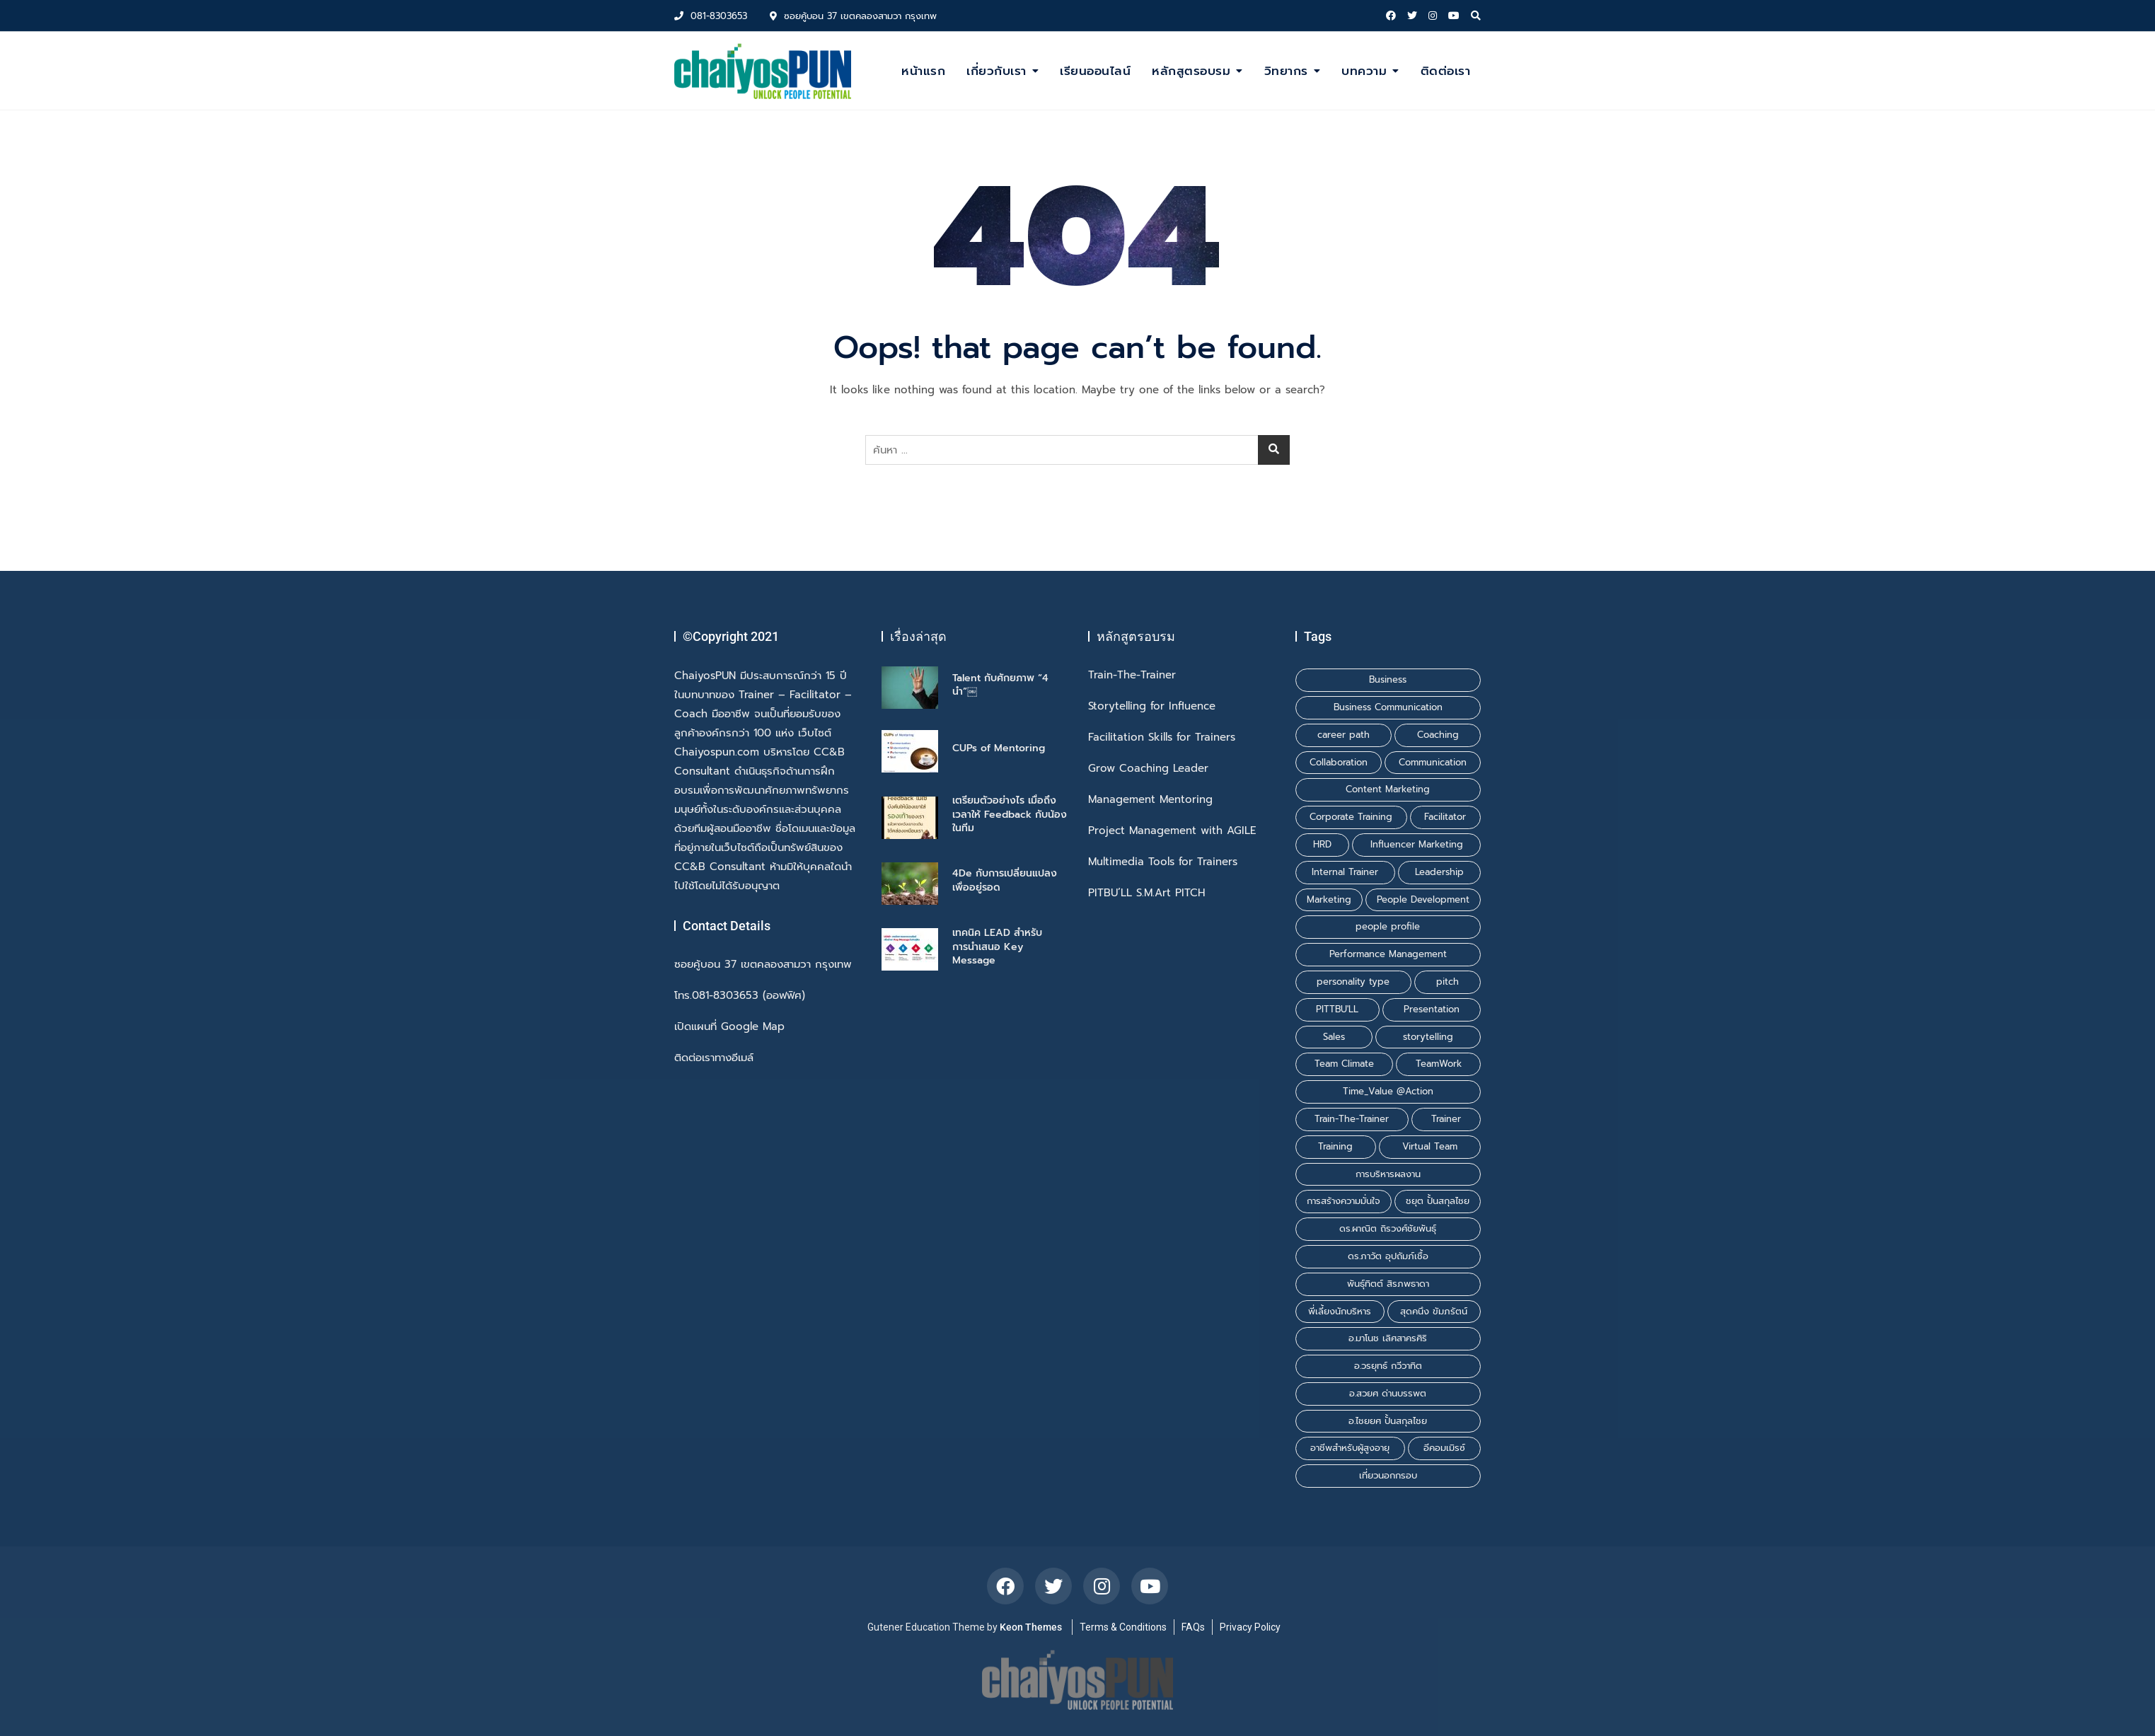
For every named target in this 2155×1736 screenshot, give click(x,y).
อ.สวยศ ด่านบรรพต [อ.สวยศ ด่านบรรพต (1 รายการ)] (1387, 1393)
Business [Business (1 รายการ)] (1387, 679)
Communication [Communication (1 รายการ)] (1433, 762)
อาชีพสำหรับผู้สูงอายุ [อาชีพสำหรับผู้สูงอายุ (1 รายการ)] (1350, 1447)
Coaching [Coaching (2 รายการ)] (1438, 734)
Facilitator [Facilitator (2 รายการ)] (1445, 816)
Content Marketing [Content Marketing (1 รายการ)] (1388, 789)
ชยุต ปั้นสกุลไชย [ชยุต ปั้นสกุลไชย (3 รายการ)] (1437, 1201)
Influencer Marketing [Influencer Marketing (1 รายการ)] (1416, 844)
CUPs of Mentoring (998, 748)
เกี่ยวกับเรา (996, 71)
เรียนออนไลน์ (1095, 71)
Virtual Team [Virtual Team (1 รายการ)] (1429, 1146)
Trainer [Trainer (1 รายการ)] (1446, 1118)
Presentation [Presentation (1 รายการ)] (1432, 1009)
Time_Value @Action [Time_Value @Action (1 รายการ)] (1388, 1091)
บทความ (1364, 71)
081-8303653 (710, 16)
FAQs (1193, 1627)
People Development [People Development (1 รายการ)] (1423, 899)
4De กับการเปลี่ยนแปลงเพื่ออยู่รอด (1004, 880)
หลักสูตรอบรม (1191, 71)
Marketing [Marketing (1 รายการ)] (1329, 899)
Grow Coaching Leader (1148, 768)
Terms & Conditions (1123, 1627)
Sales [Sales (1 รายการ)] (1334, 1036)
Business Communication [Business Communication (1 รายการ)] (1388, 707)
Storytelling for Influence (1151, 706)
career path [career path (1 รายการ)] (1343, 734)
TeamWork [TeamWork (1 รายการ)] (1439, 1063)
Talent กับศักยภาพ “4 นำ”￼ (1000, 685)
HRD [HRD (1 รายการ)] (1322, 844)
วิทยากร (1286, 71)
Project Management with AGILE (1172, 830)
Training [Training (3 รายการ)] (1335, 1146)
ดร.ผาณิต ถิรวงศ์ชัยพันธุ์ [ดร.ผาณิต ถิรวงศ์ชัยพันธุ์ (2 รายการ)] (1387, 1228)
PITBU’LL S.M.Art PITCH (1146, 893)
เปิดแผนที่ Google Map (729, 1026)
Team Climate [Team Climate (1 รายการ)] (1344, 1063)
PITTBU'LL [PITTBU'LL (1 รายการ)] (1337, 1009)
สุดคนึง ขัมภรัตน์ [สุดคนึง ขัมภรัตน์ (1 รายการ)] (1433, 1311)
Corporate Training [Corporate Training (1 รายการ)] (1351, 816)
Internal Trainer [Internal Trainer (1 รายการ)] (1345, 872)
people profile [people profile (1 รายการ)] (1388, 926)
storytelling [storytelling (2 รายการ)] (1428, 1036)
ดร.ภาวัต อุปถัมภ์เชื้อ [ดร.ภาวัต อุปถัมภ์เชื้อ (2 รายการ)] (1388, 1256)
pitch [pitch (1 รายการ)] (1447, 981)
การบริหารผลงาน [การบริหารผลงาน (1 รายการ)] (1388, 1174)
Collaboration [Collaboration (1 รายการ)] (1339, 762)
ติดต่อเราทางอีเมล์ (713, 1058)
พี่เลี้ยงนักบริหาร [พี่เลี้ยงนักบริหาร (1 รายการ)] (1339, 1311)
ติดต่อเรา (1446, 71)
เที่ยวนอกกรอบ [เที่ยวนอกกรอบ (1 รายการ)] (1388, 1475)
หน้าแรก (923, 71)
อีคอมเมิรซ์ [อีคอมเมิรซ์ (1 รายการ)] (1444, 1447)
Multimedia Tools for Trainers (1162, 862)
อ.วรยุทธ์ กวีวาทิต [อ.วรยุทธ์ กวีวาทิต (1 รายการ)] (1388, 1365)
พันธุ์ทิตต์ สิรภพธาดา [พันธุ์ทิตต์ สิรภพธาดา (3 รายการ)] (1388, 1283)
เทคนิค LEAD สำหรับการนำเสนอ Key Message (997, 946)
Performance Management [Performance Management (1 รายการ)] (1388, 954)
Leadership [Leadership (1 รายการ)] (1439, 872)
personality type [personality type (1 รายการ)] (1353, 981)
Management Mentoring (1150, 799)
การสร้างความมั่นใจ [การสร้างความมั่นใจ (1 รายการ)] (1343, 1201)
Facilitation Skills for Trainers (1161, 737)
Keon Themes (1031, 1627)
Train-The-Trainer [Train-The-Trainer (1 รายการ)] (1352, 1118)
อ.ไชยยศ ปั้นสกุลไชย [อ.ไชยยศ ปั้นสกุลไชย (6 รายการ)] (1387, 1421)
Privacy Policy (1250, 1627)
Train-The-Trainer (1132, 675)
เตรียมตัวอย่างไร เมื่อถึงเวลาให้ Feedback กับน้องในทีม (1009, 814)
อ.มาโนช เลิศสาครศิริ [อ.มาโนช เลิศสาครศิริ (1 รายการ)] (1387, 1338)
